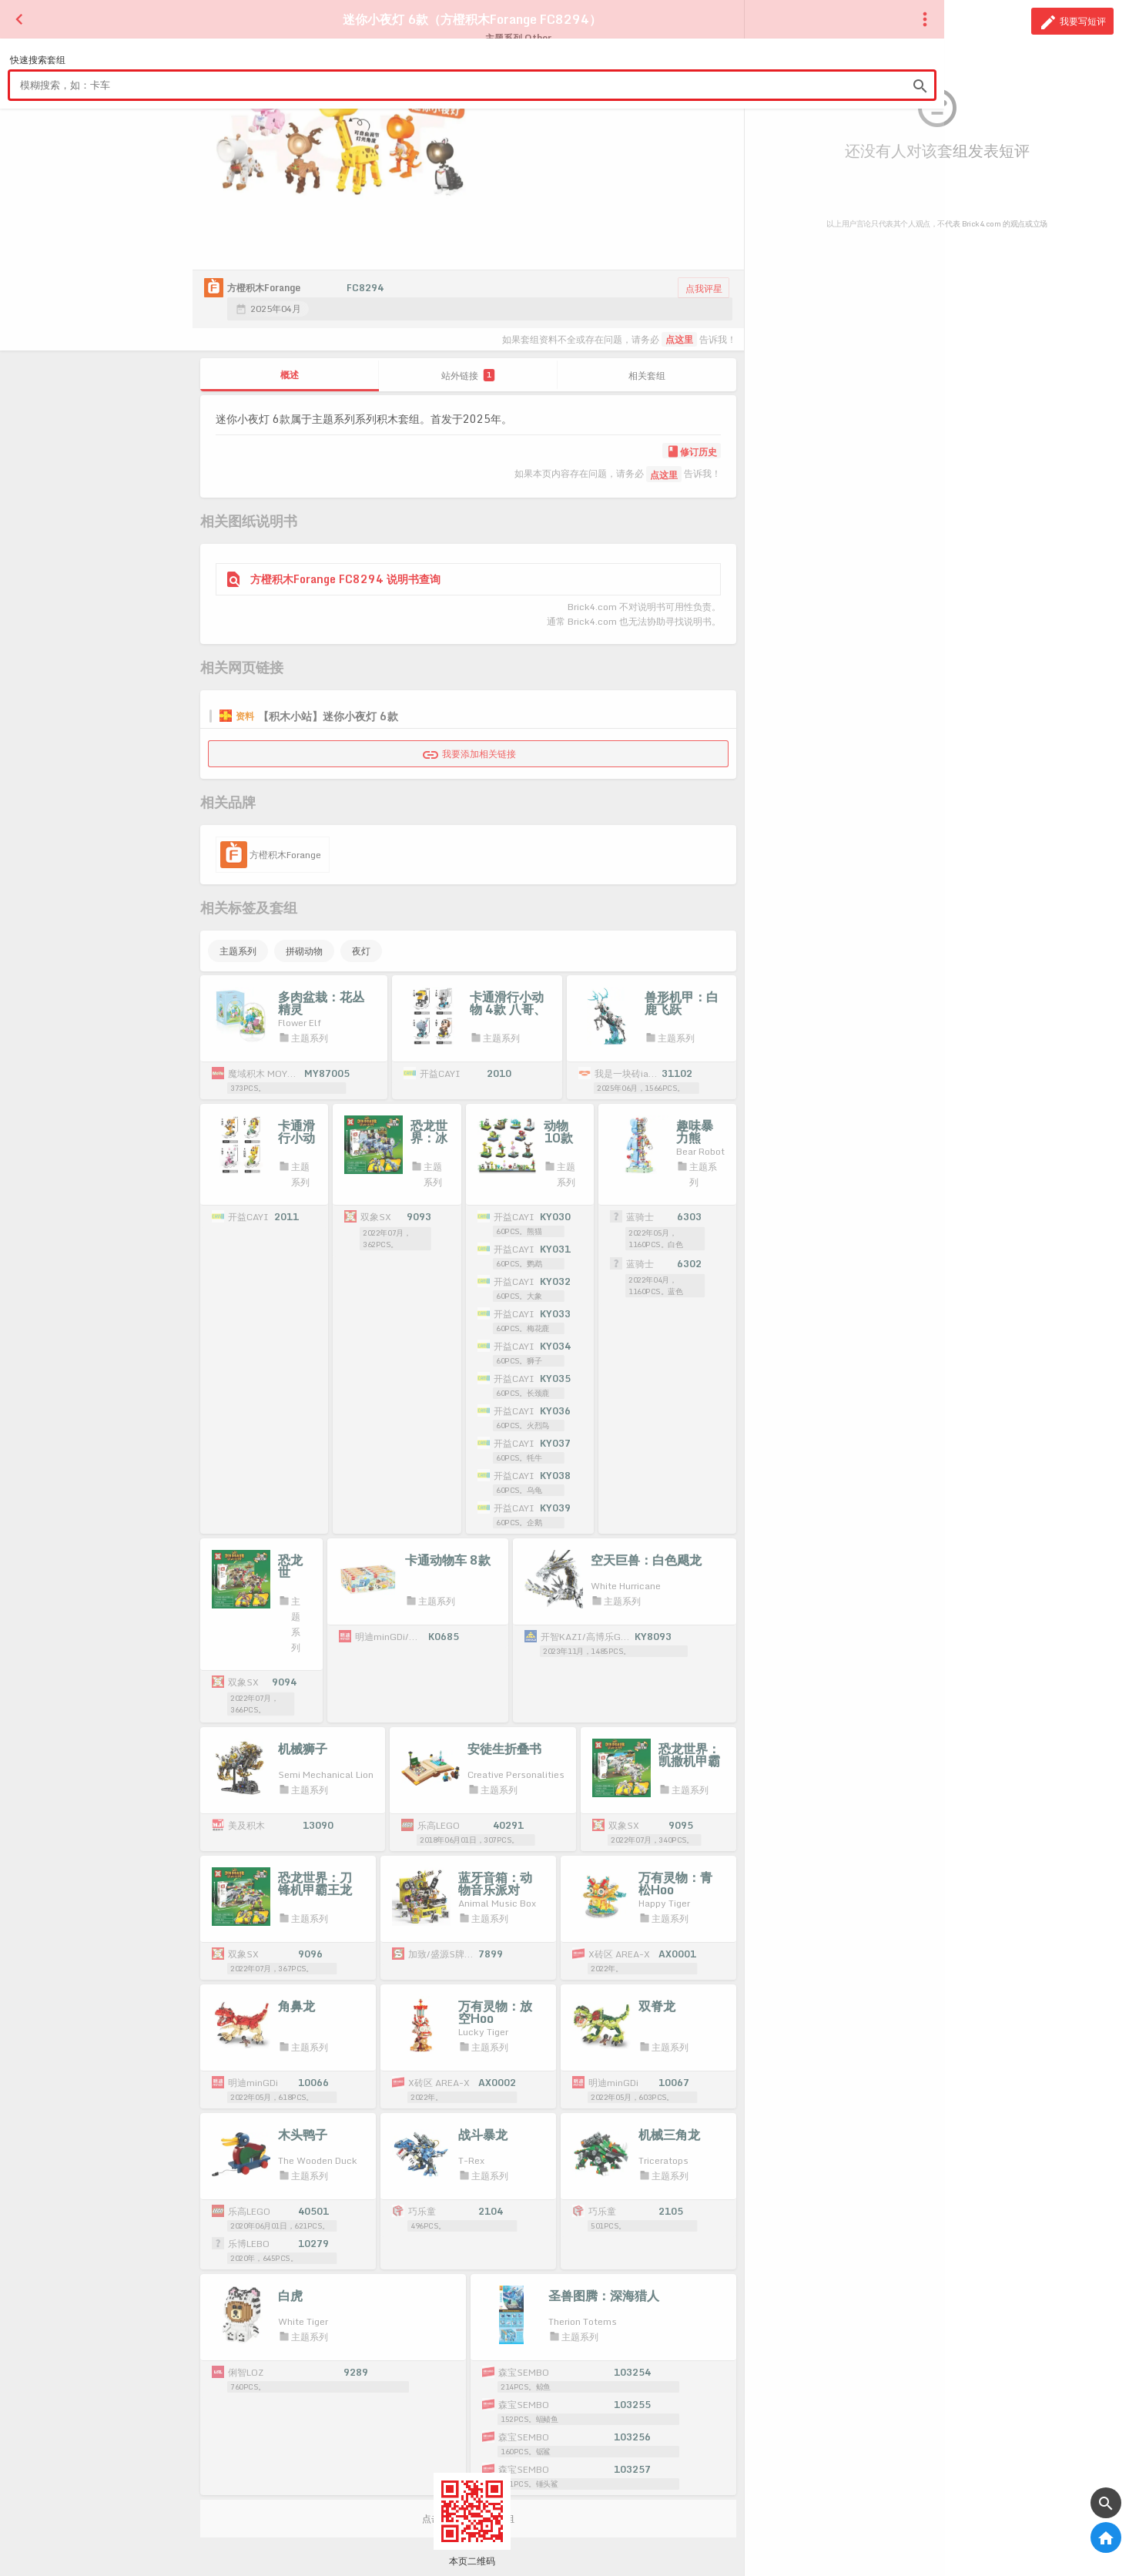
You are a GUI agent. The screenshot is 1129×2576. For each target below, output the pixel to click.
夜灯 (361, 951)
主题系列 (237, 951)
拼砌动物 (304, 951)
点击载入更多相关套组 (468, 2487)
